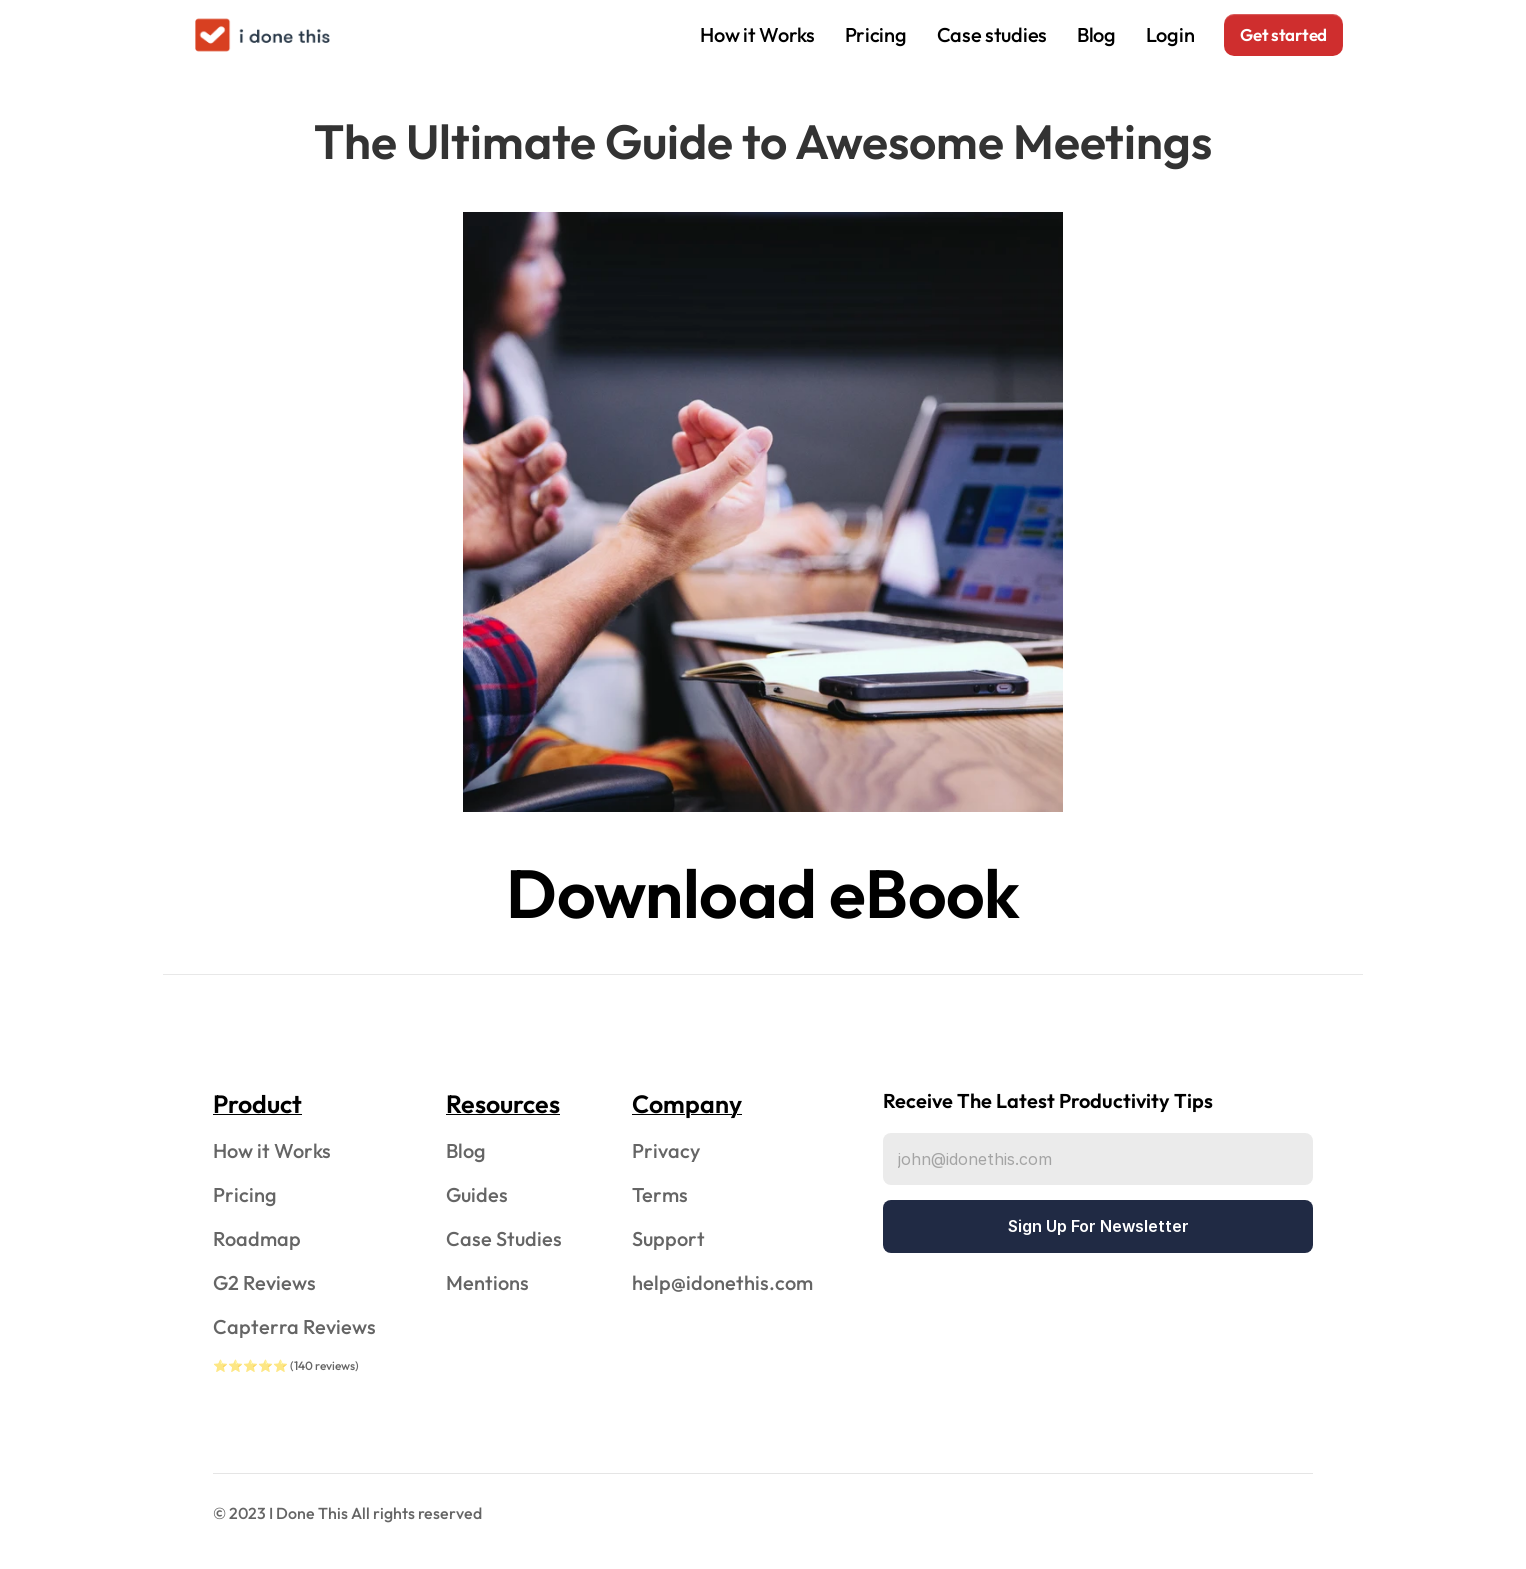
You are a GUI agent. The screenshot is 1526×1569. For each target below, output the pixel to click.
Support (668, 1238)
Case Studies (504, 1238)
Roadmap (257, 1238)
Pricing (876, 34)
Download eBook (763, 893)
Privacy (666, 1150)
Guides (477, 1194)
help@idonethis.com (722, 1282)
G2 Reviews (264, 1282)
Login (1170, 34)
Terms (660, 1194)
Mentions (487, 1282)
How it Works (757, 34)
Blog (1096, 34)
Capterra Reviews (294, 1326)
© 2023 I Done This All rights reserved (347, 1513)
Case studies (992, 34)
